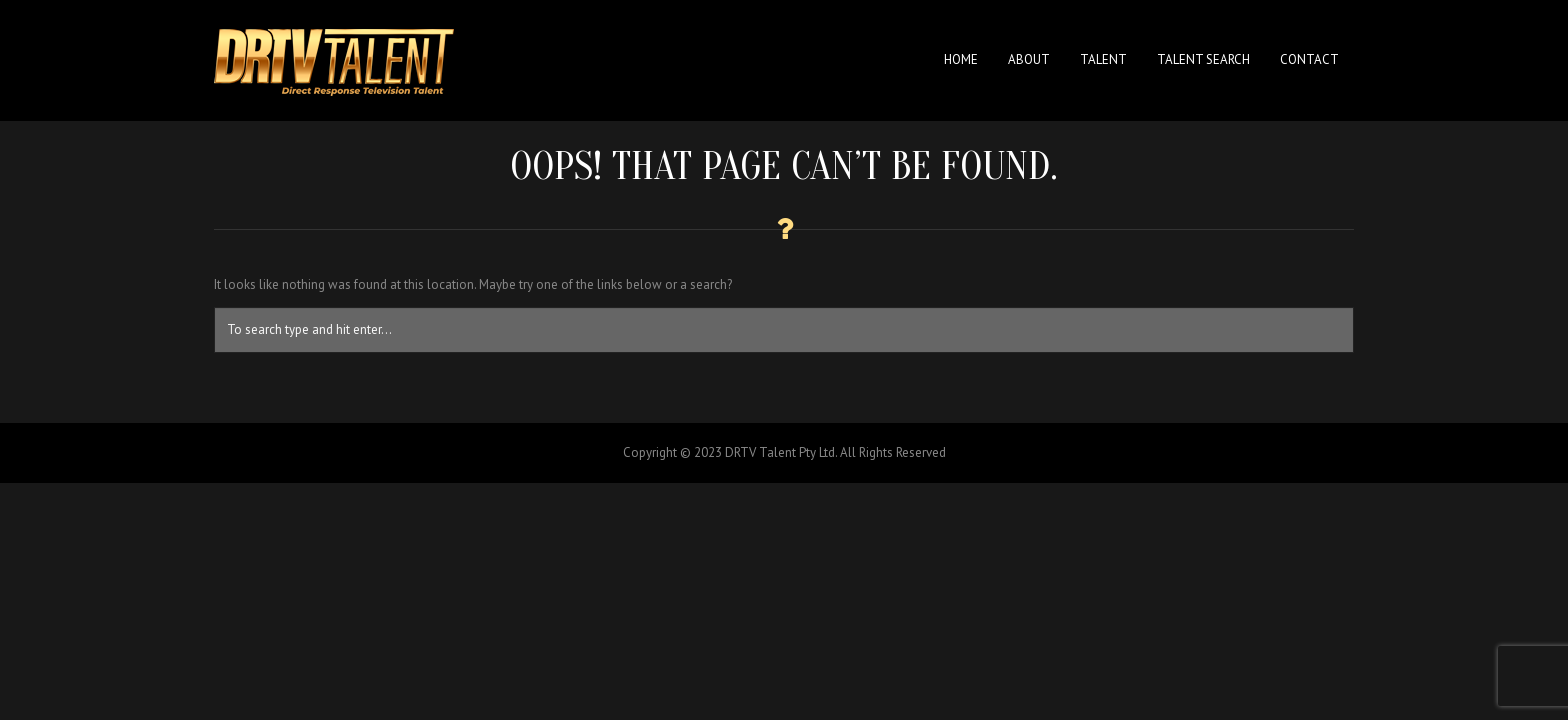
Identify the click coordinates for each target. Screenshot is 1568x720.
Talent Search (1203, 59)
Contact (1309, 59)
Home (961, 59)
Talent (1103, 59)
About (1029, 59)
